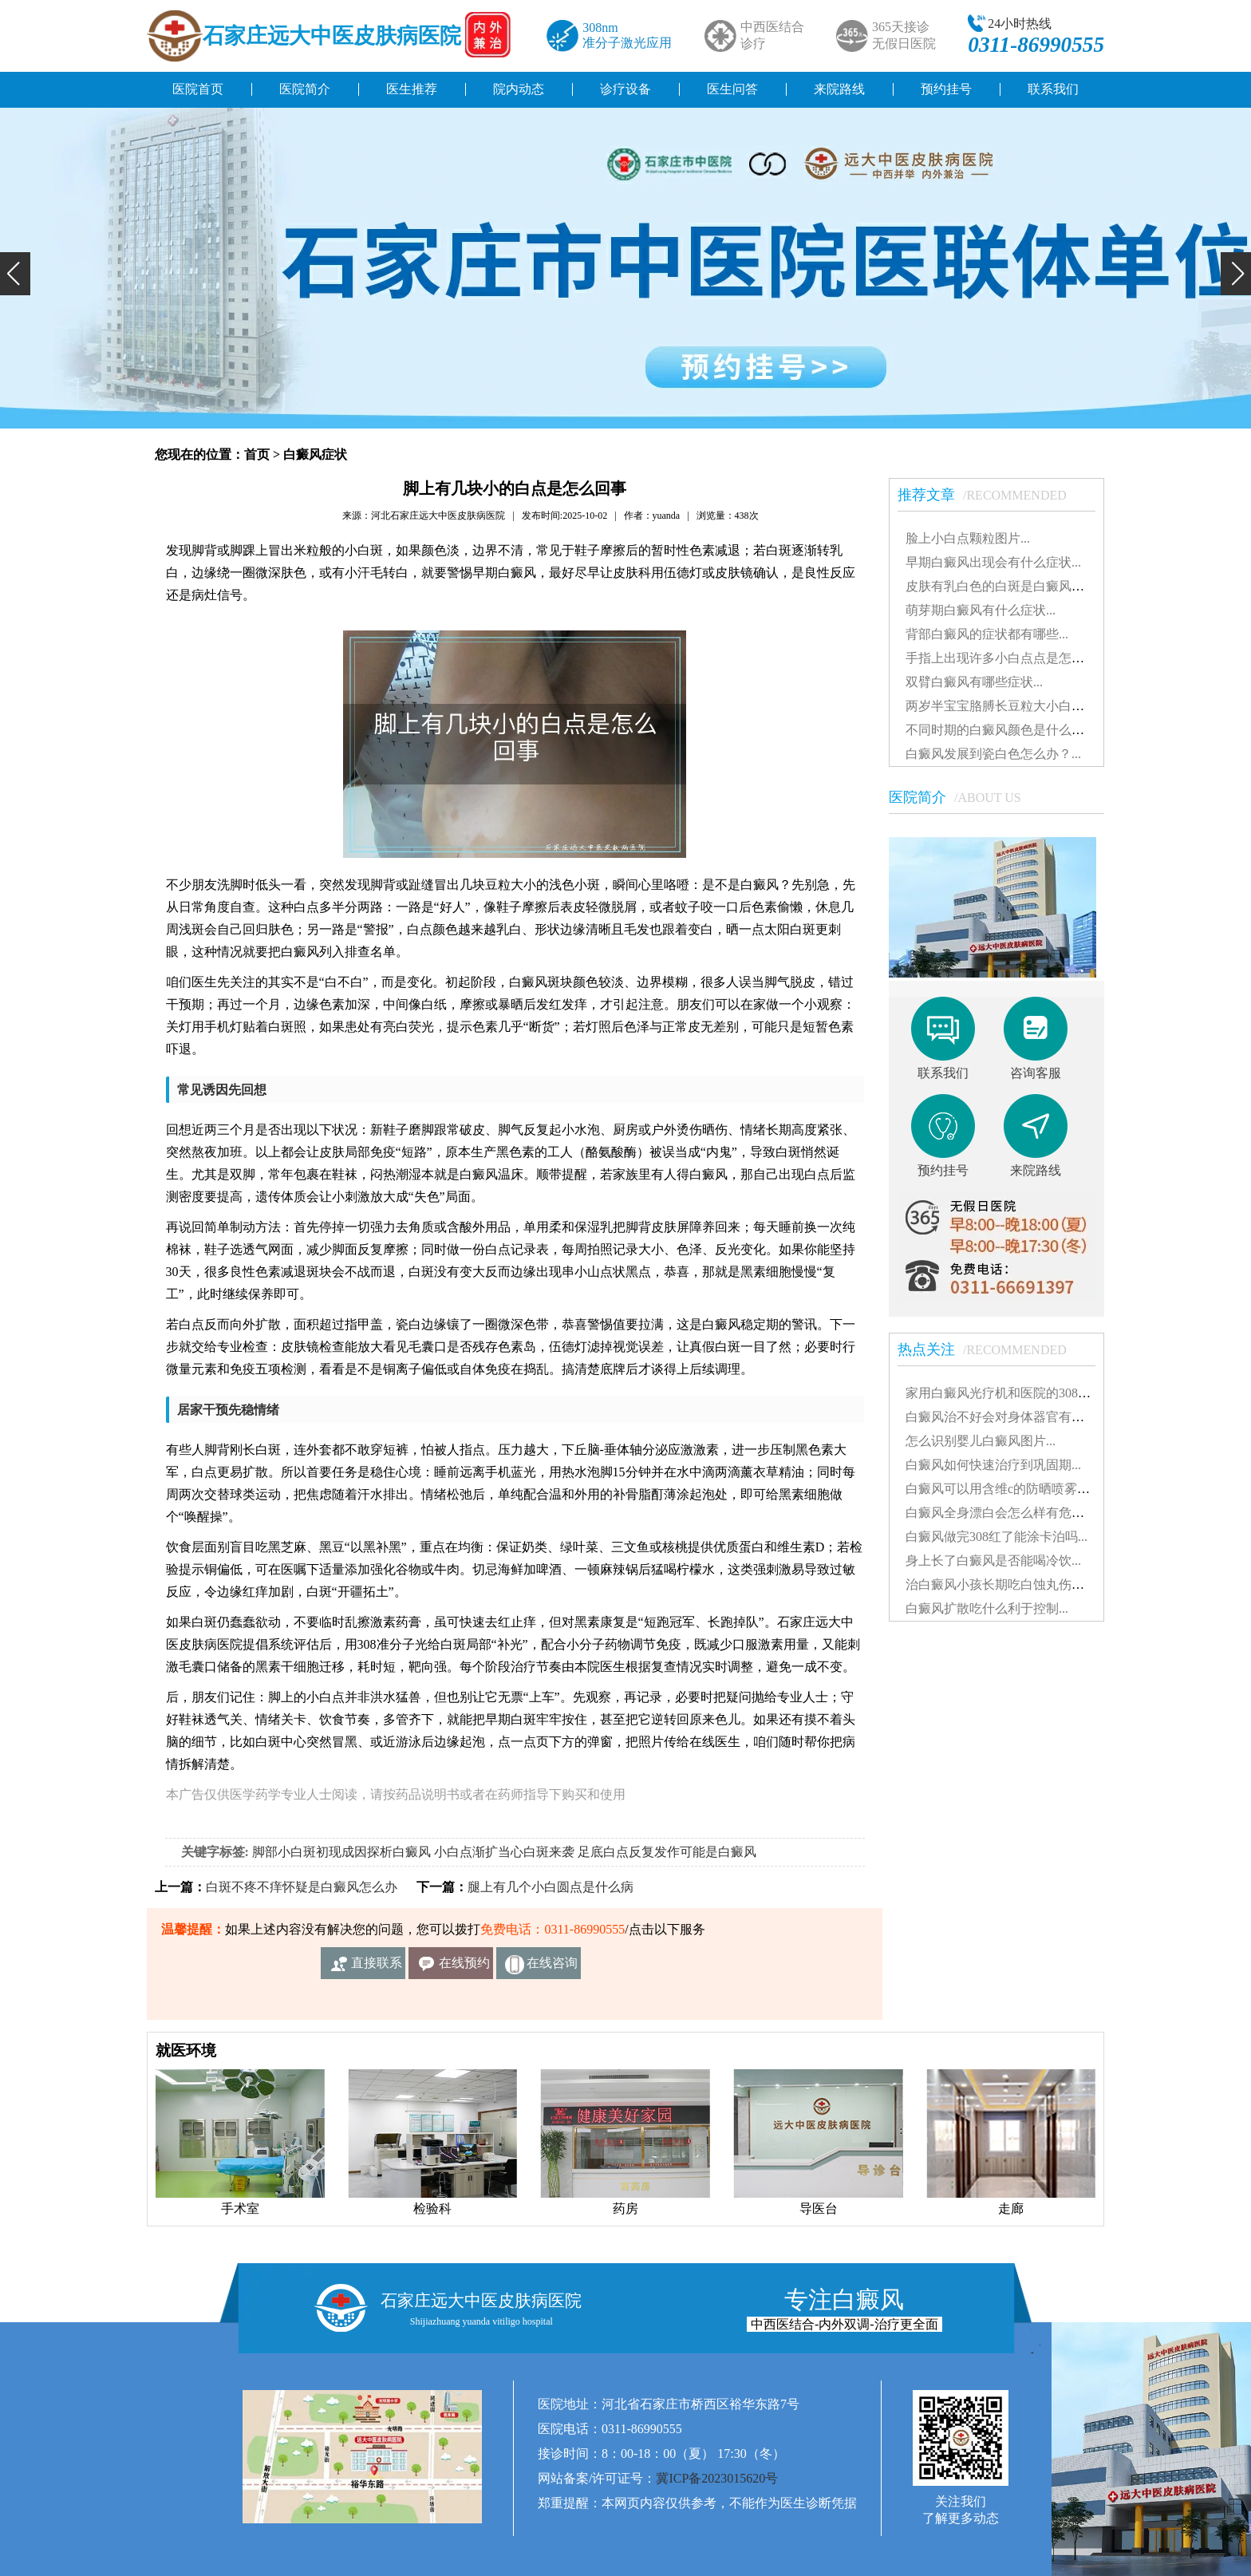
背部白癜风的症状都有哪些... (987, 634)
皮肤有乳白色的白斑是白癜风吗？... (1006, 586)
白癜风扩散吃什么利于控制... (987, 1608)
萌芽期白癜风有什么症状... (981, 610)
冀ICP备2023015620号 (717, 2478)
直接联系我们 (376, 1967)
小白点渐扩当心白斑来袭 (504, 1852)
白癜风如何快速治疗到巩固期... (993, 1465)
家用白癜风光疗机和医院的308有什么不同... (1028, 1393)
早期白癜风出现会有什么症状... (993, 562)
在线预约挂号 (464, 1967)
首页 (257, 454)
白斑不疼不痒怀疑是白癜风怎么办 (301, 1887)
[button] (15, 273)
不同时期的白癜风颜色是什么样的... (1006, 730)
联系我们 (1053, 89)
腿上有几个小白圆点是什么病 (550, 1887)
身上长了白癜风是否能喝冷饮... (993, 1560)
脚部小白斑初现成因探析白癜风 (341, 1852)
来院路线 (839, 89)
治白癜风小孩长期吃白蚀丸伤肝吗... (1006, 1584)
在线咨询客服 (552, 1967)
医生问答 (732, 89)
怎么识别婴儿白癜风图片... (981, 1441)
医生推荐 (411, 89)
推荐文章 (990, 495)
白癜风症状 (315, 454)
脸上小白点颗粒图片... (968, 538)
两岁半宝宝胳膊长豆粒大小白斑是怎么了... (1025, 706)
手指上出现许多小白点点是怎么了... (1006, 658)
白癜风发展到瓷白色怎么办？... (993, 754)
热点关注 (990, 1349)
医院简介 (304, 89)
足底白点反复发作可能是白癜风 (667, 1852)
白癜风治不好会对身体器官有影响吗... (1012, 1417)
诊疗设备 (625, 89)
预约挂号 (946, 89)
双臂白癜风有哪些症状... (974, 682)
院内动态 (518, 89)
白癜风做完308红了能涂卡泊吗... (996, 1536)
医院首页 (197, 89)
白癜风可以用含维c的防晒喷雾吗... (1002, 1488)
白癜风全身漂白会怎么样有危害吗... (1006, 1512)
